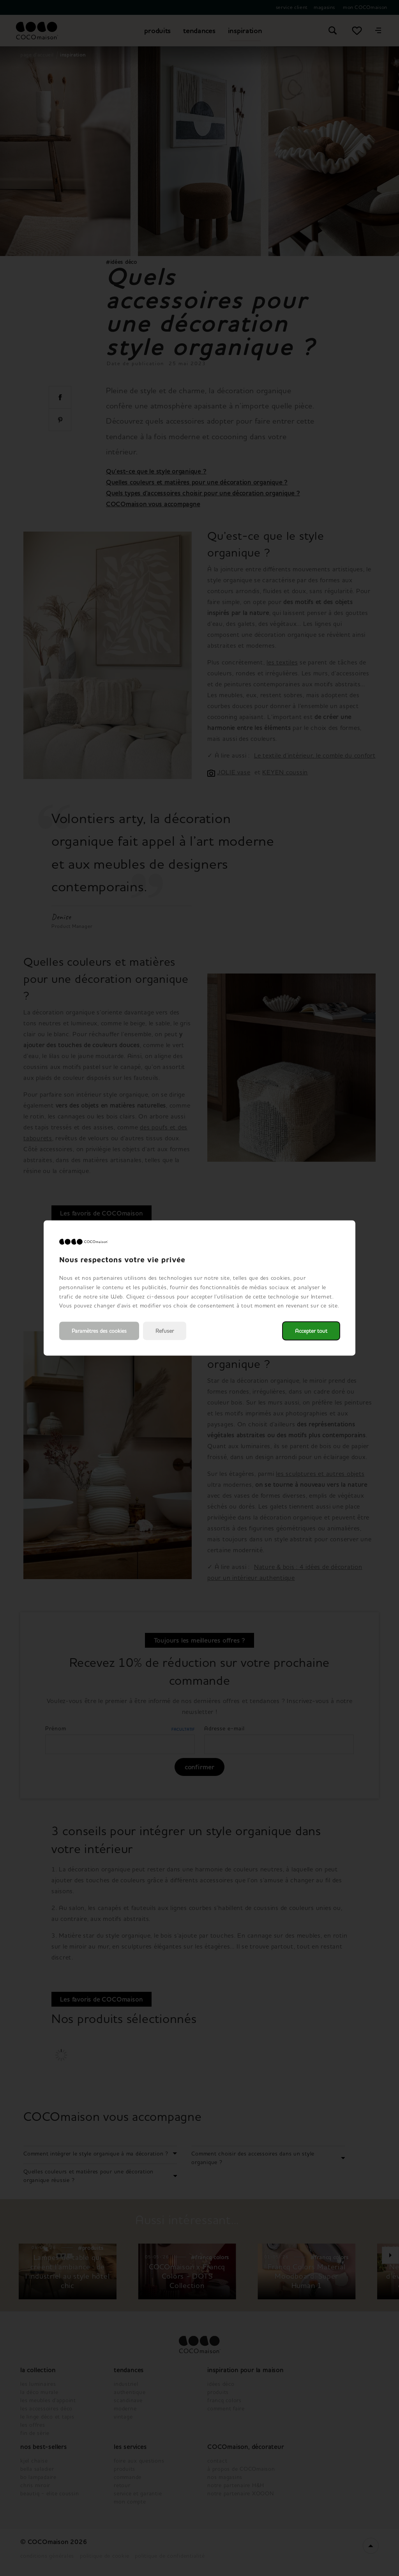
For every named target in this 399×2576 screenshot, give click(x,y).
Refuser (164, 1331)
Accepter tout (311, 1331)
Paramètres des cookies (99, 1331)
